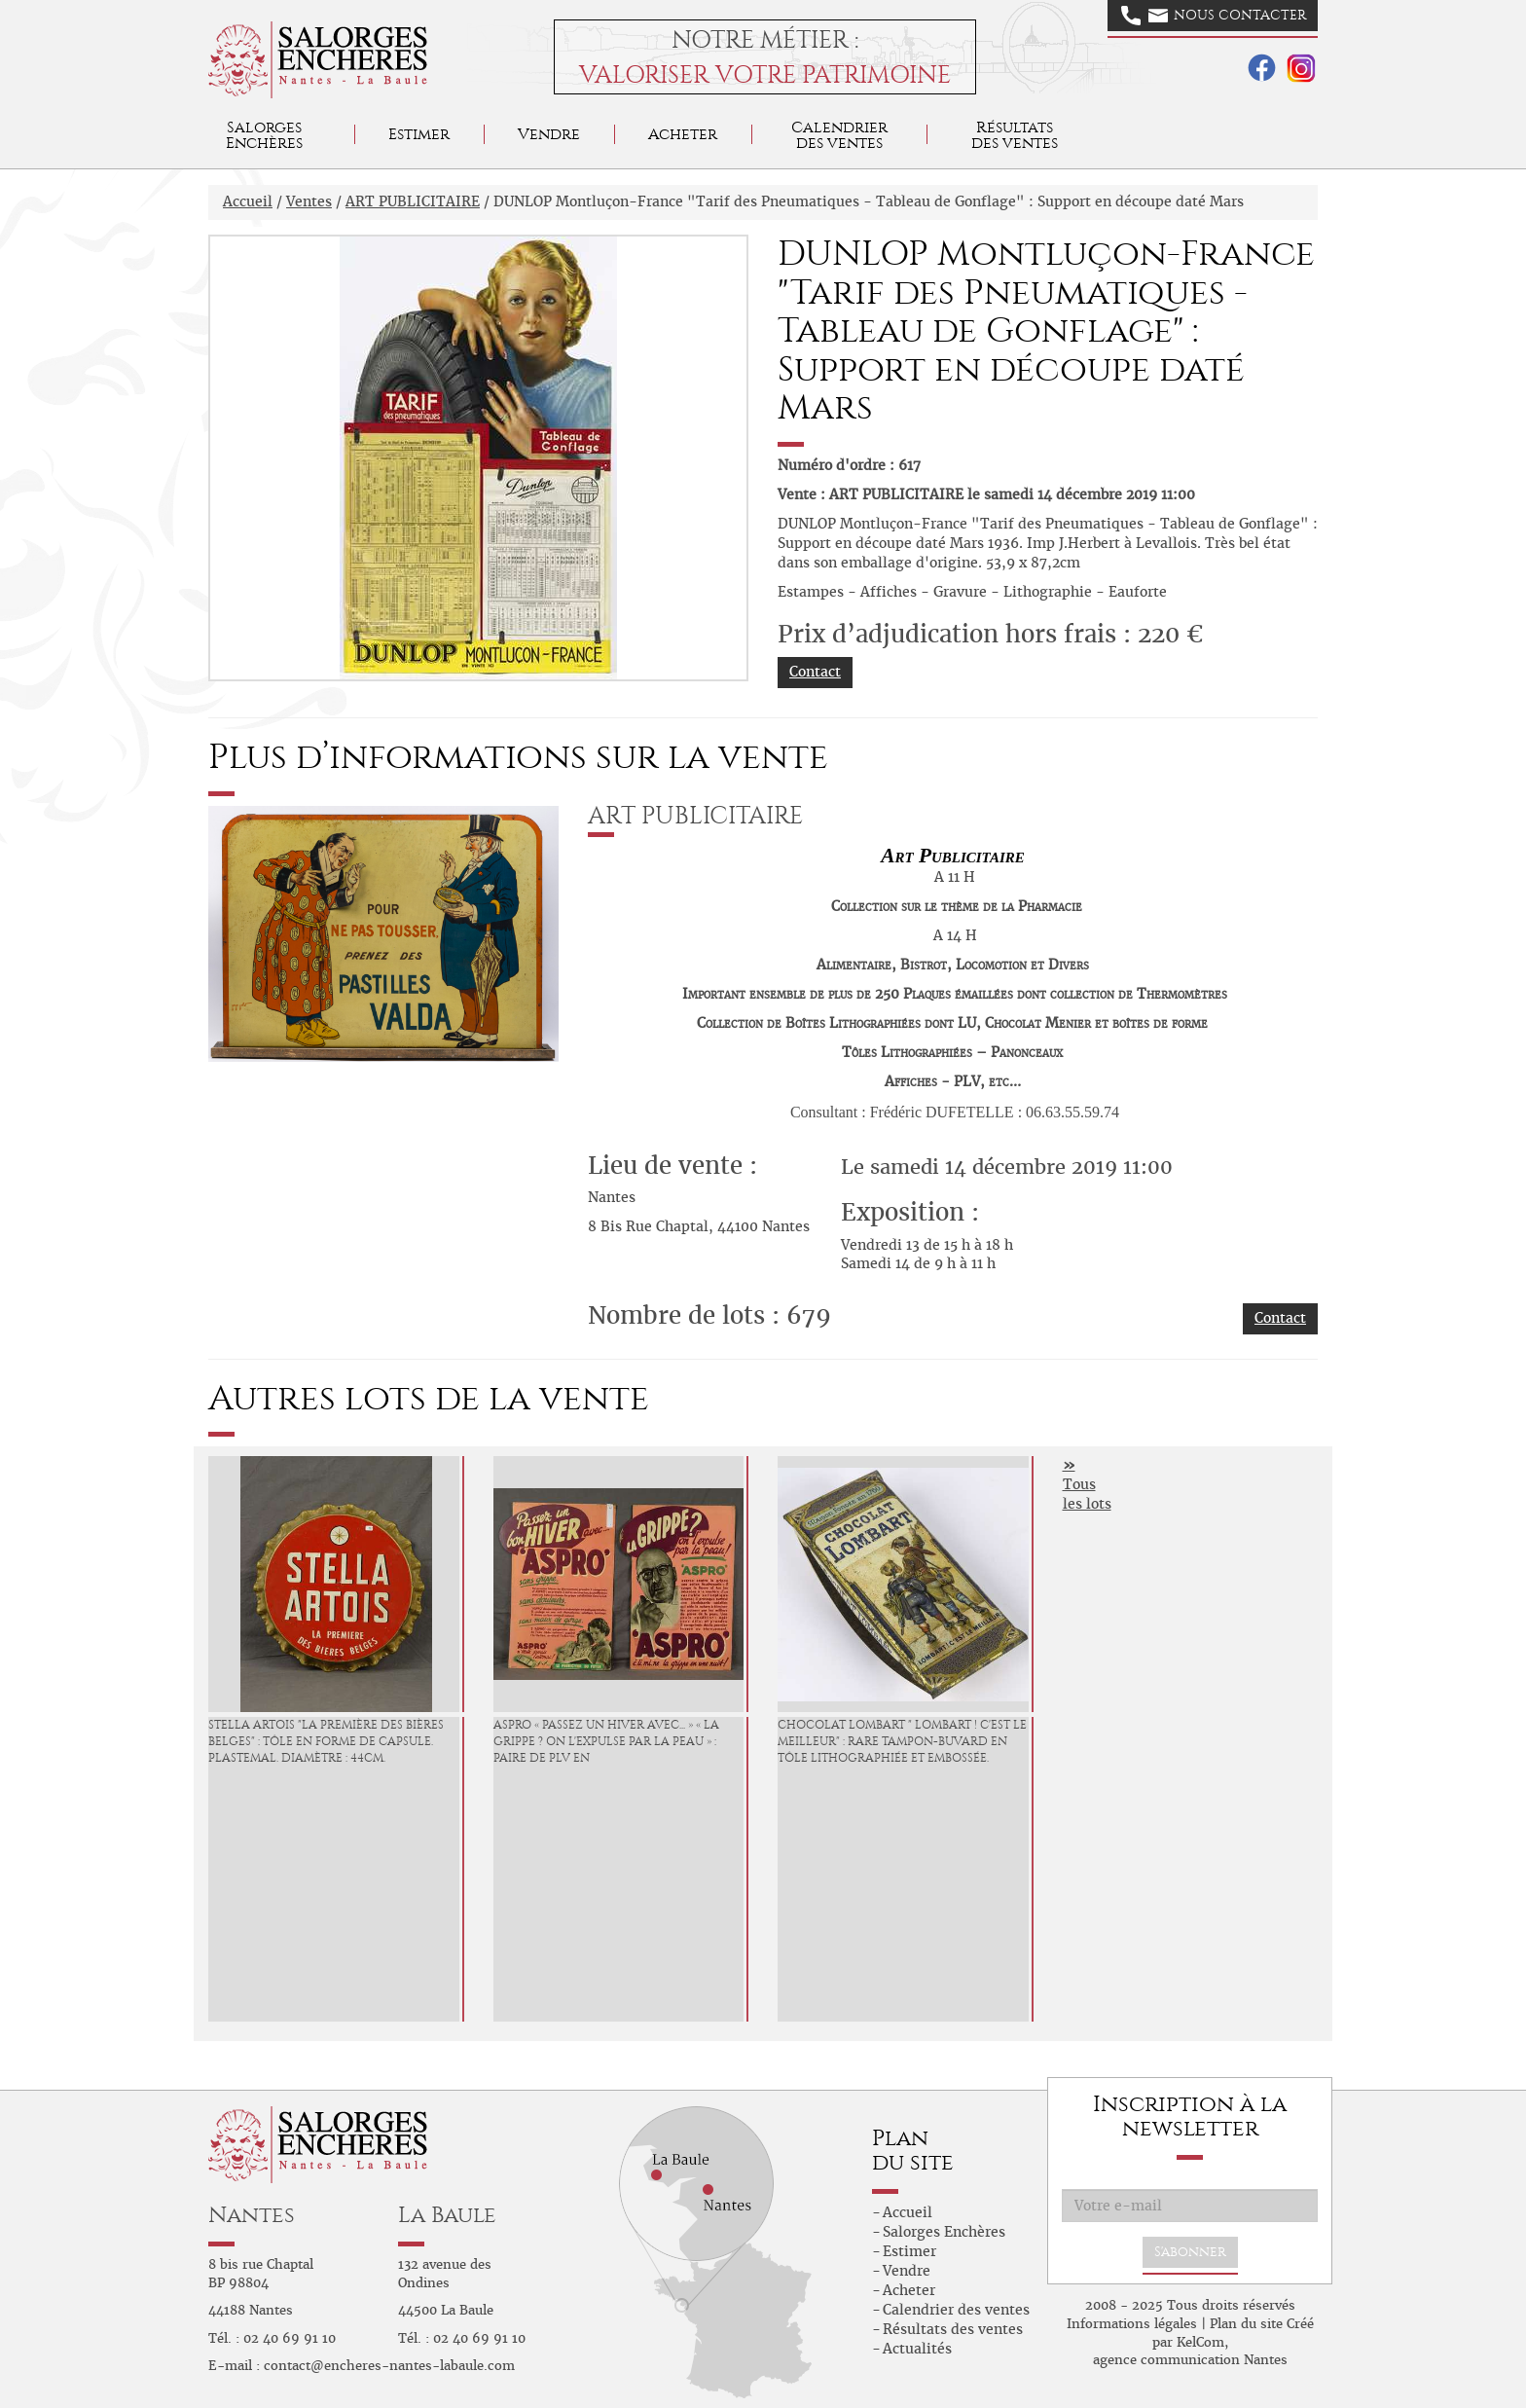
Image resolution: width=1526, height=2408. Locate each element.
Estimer (419, 134)
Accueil (247, 201)
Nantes (251, 2215)
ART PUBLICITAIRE (412, 201)
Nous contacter (1213, 15)
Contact (815, 671)
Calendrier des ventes (839, 135)
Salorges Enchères (944, 2232)
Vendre (549, 134)
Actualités (917, 2348)
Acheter (682, 134)
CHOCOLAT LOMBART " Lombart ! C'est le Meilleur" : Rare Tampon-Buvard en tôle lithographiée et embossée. (902, 1741)
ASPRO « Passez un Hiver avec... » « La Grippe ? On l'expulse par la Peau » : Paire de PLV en (606, 1741)
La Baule (447, 2215)
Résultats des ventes (953, 2329)
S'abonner (1190, 2252)
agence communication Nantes (1190, 2360)
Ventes (309, 201)
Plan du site (1246, 2324)
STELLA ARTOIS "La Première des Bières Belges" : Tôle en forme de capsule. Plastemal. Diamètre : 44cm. (326, 1741)
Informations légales (1132, 2324)
